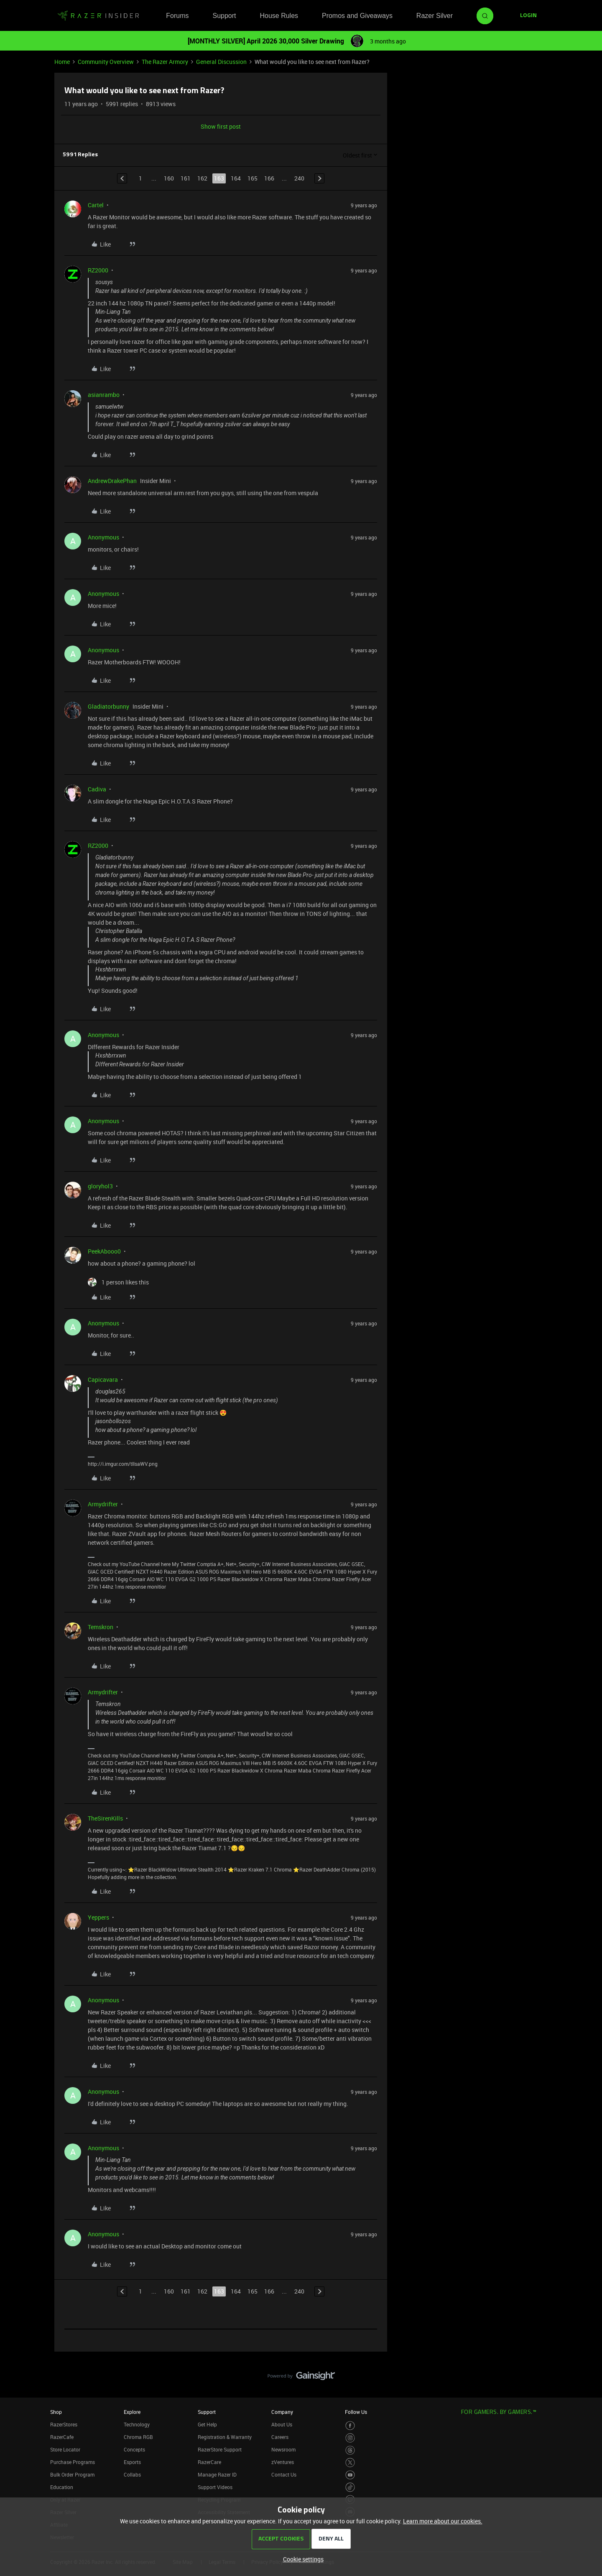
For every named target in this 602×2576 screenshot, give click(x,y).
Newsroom (283, 2449)
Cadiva (97, 789)
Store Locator (65, 2449)
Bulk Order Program (72, 2474)
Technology (137, 2424)
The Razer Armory (165, 62)
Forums (177, 15)
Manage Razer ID (217, 2474)
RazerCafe (62, 2437)
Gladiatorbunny (108, 706)
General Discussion (221, 62)
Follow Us (356, 2411)
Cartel (96, 205)
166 (269, 178)
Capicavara (103, 1379)
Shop (56, 2411)
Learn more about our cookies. (442, 2521)
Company (282, 2411)
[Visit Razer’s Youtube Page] (350, 2475)
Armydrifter (103, 1504)
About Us (281, 2424)
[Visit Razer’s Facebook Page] (350, 2426)
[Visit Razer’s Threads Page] (350, 2450)
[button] (528, 16)
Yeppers (98, 1917)
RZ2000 (98, 270)
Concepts (134, 2449)
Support (224, 15)
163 (219, 178)
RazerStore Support (220, 2449)
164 (236, 178)
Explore (132, 2411)
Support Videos (215, 2487)
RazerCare (209, 2462)
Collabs (132, 2474)
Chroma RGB (138, 2437)
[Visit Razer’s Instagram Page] (350, 2438)
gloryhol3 (100, 1186)
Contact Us (283, 2474)
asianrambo (104, 395)
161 (186, 178)
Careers (279, 2437)
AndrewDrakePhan (112, 481)
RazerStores (63, 2424)
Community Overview (106, 62)
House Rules (279, 15)
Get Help (207, 2424)
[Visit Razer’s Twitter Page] (350, 2462)
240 (299, 178)
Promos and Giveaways (357, 15)
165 (252, 178)
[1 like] (118, 1282)
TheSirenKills (105, 1818)
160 (169, 178)
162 (202, 178)
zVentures (282, 2462)
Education (61, 2487)
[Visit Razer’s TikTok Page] (350, 2487)
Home (62, 62)
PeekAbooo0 (104, 1251)
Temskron (100, 1627)
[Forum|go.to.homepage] (98, 16)
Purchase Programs (72, 2462)
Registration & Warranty (225, 2437)
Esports (132, 2462)
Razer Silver (434, 15)
